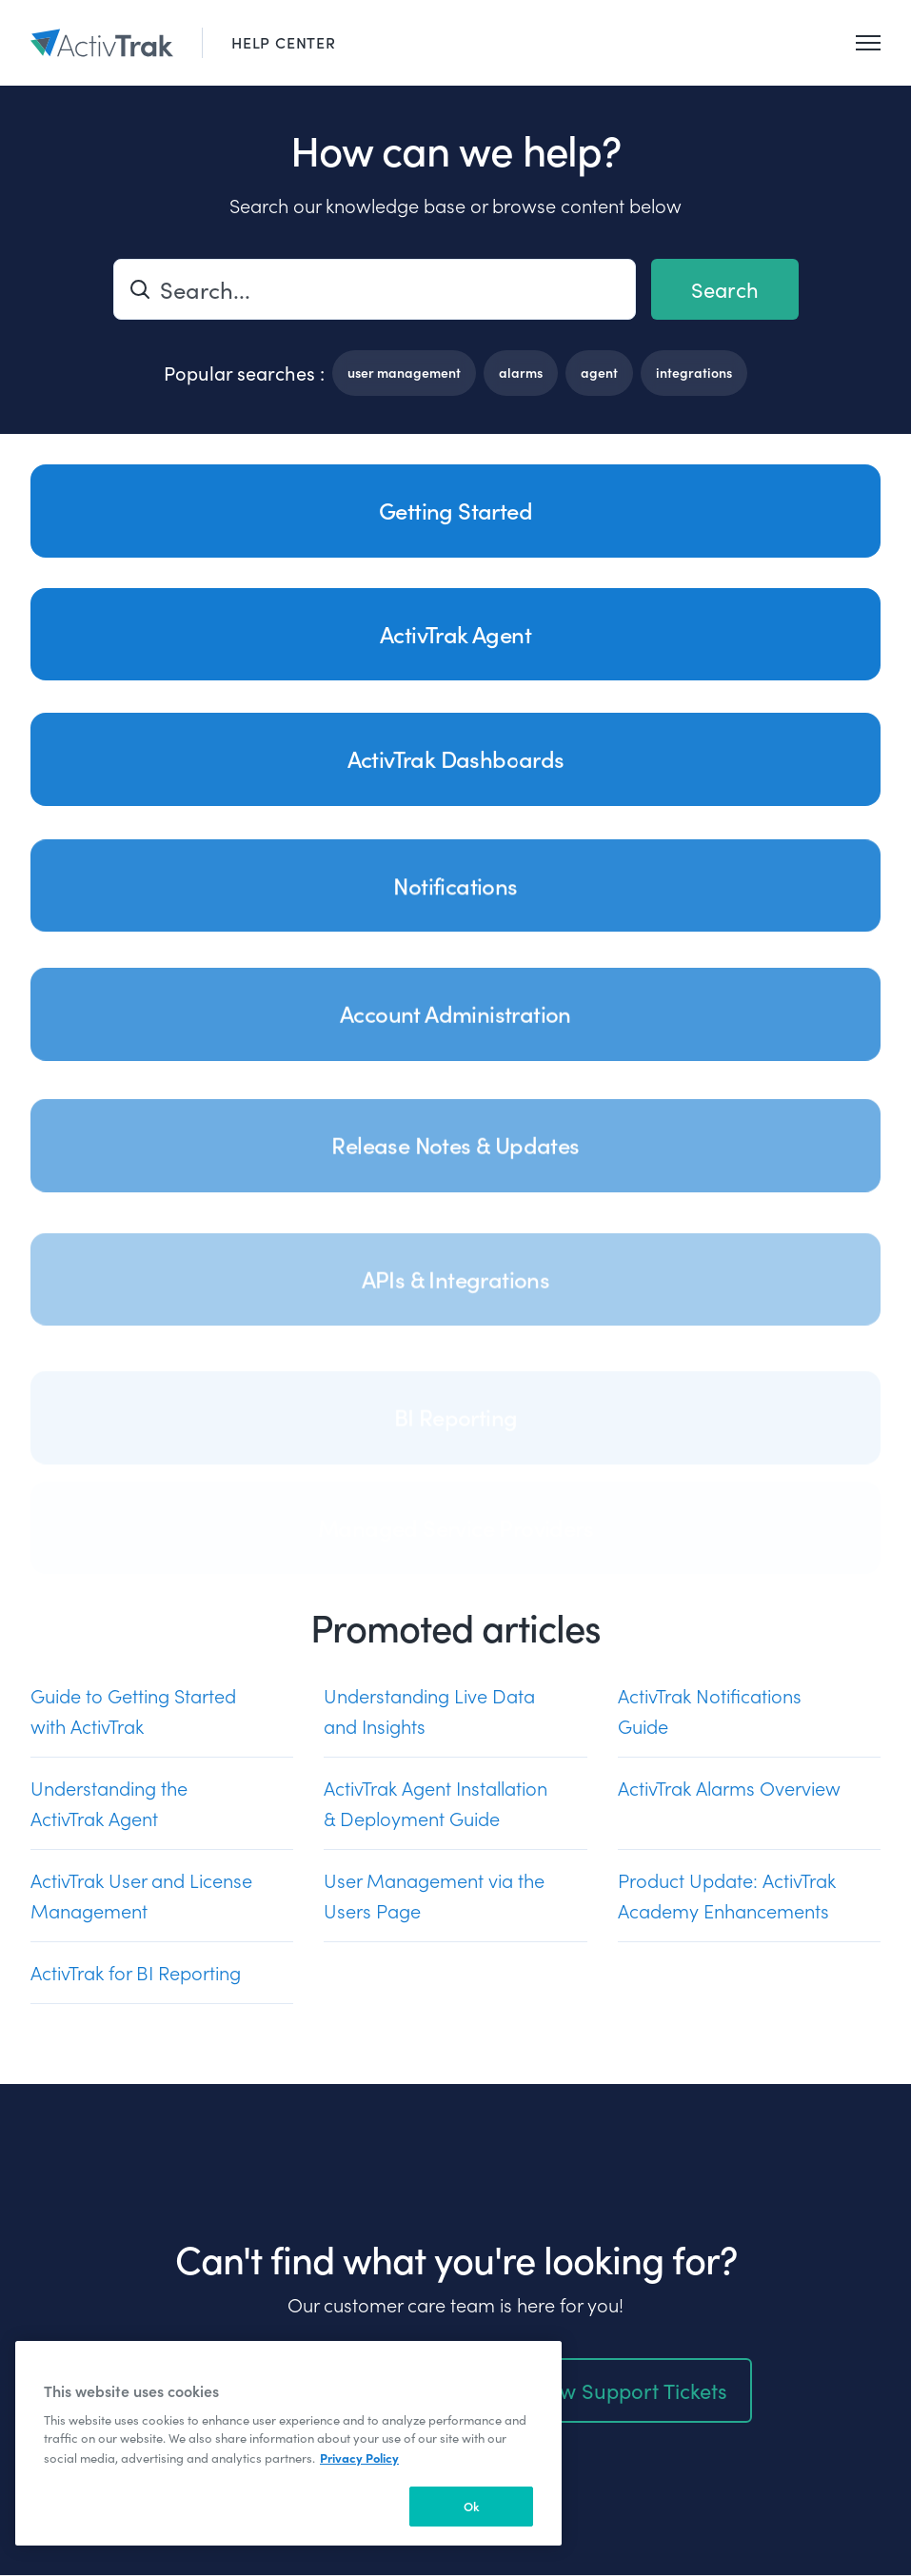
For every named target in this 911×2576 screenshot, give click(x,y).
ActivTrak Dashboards (455, 775)
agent (599, 373)
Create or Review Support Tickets (569, 2396)
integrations (694, 373)
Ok (472, 2506)
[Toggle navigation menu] (868, 43)
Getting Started (455, 510)
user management (404, 373)
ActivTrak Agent (455, 634)
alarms (521, 373)
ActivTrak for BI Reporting (135, 1978)
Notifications (455, 910)
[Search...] (374, 289)
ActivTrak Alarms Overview (729, 1793)
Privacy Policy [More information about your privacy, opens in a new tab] (359, 2457)
